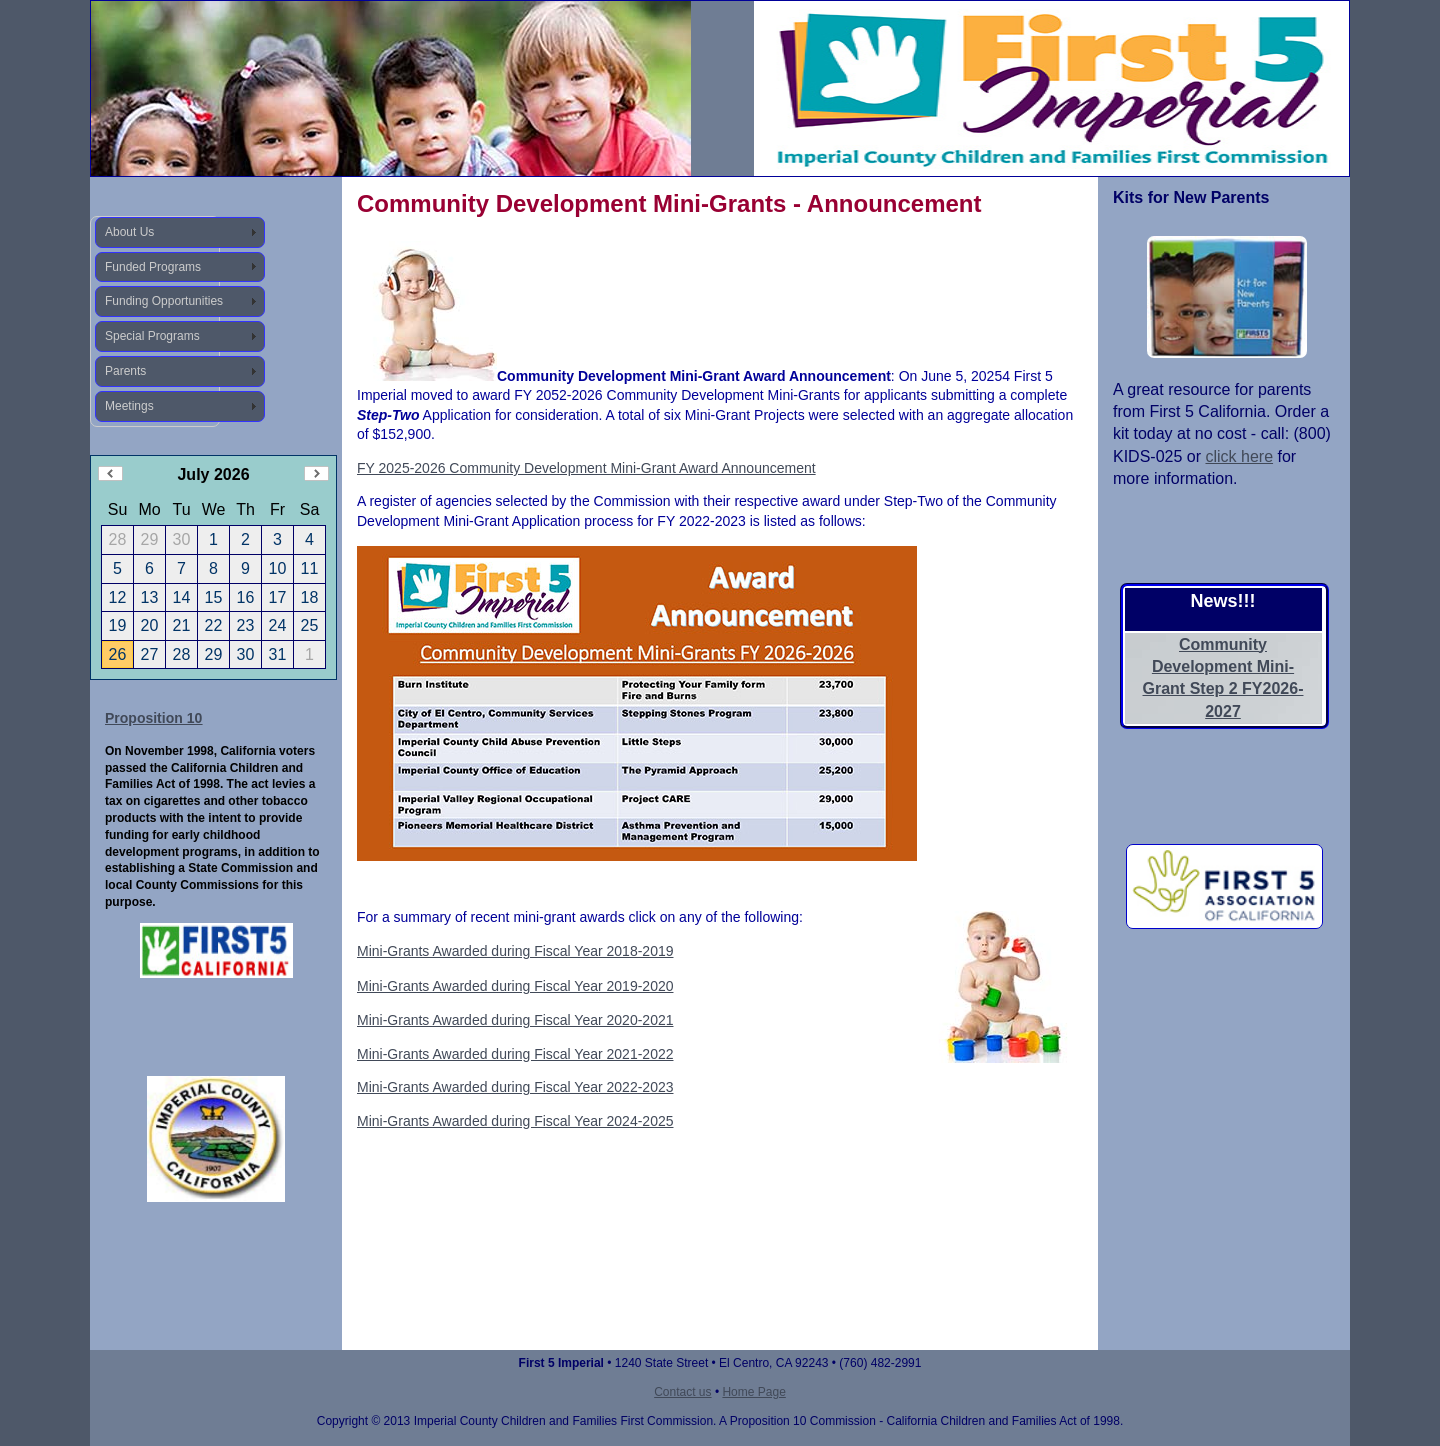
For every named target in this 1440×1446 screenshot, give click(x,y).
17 (278, 597)
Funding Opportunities (164, 301)
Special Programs (152, 336)
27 (150, 654)
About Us (129, 232)
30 (246, 654)
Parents (125, 371)
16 (246, 597)
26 (118, 654)
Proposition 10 (153, 718)
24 (278, 625)
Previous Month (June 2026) (110, 473)
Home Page (753, 1392)
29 (214, 654)
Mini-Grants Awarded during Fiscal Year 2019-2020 (515, 986)
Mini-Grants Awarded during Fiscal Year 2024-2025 (515, 1121)
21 (182, 625)
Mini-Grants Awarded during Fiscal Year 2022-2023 (515, 1087)
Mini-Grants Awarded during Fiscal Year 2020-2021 (515, 1020)
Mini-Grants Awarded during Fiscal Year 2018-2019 (515, 951)
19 (118, 625)
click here (1239, 456)
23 (246, 625)
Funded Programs (153, 267)
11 (310, 568)
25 (310, 625)
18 (310, 597)
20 (150, 625)
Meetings (129, 406)
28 (182, 654)
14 (182, 597)
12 (118, 597)
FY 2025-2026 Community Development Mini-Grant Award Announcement (586, 468)
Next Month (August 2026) (316, 473)
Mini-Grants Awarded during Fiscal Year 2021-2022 (515, 1054)
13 (150, 597)
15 (214, 597)
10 (278, 568)
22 (214, 625)
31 (278, 654)
